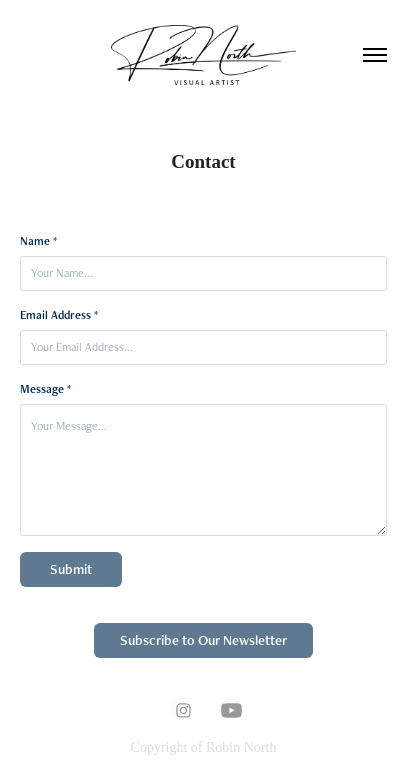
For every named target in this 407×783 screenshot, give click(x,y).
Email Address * (59, 315)
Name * (38, 241)
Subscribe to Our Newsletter (203, 640)
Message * (45, 389)
